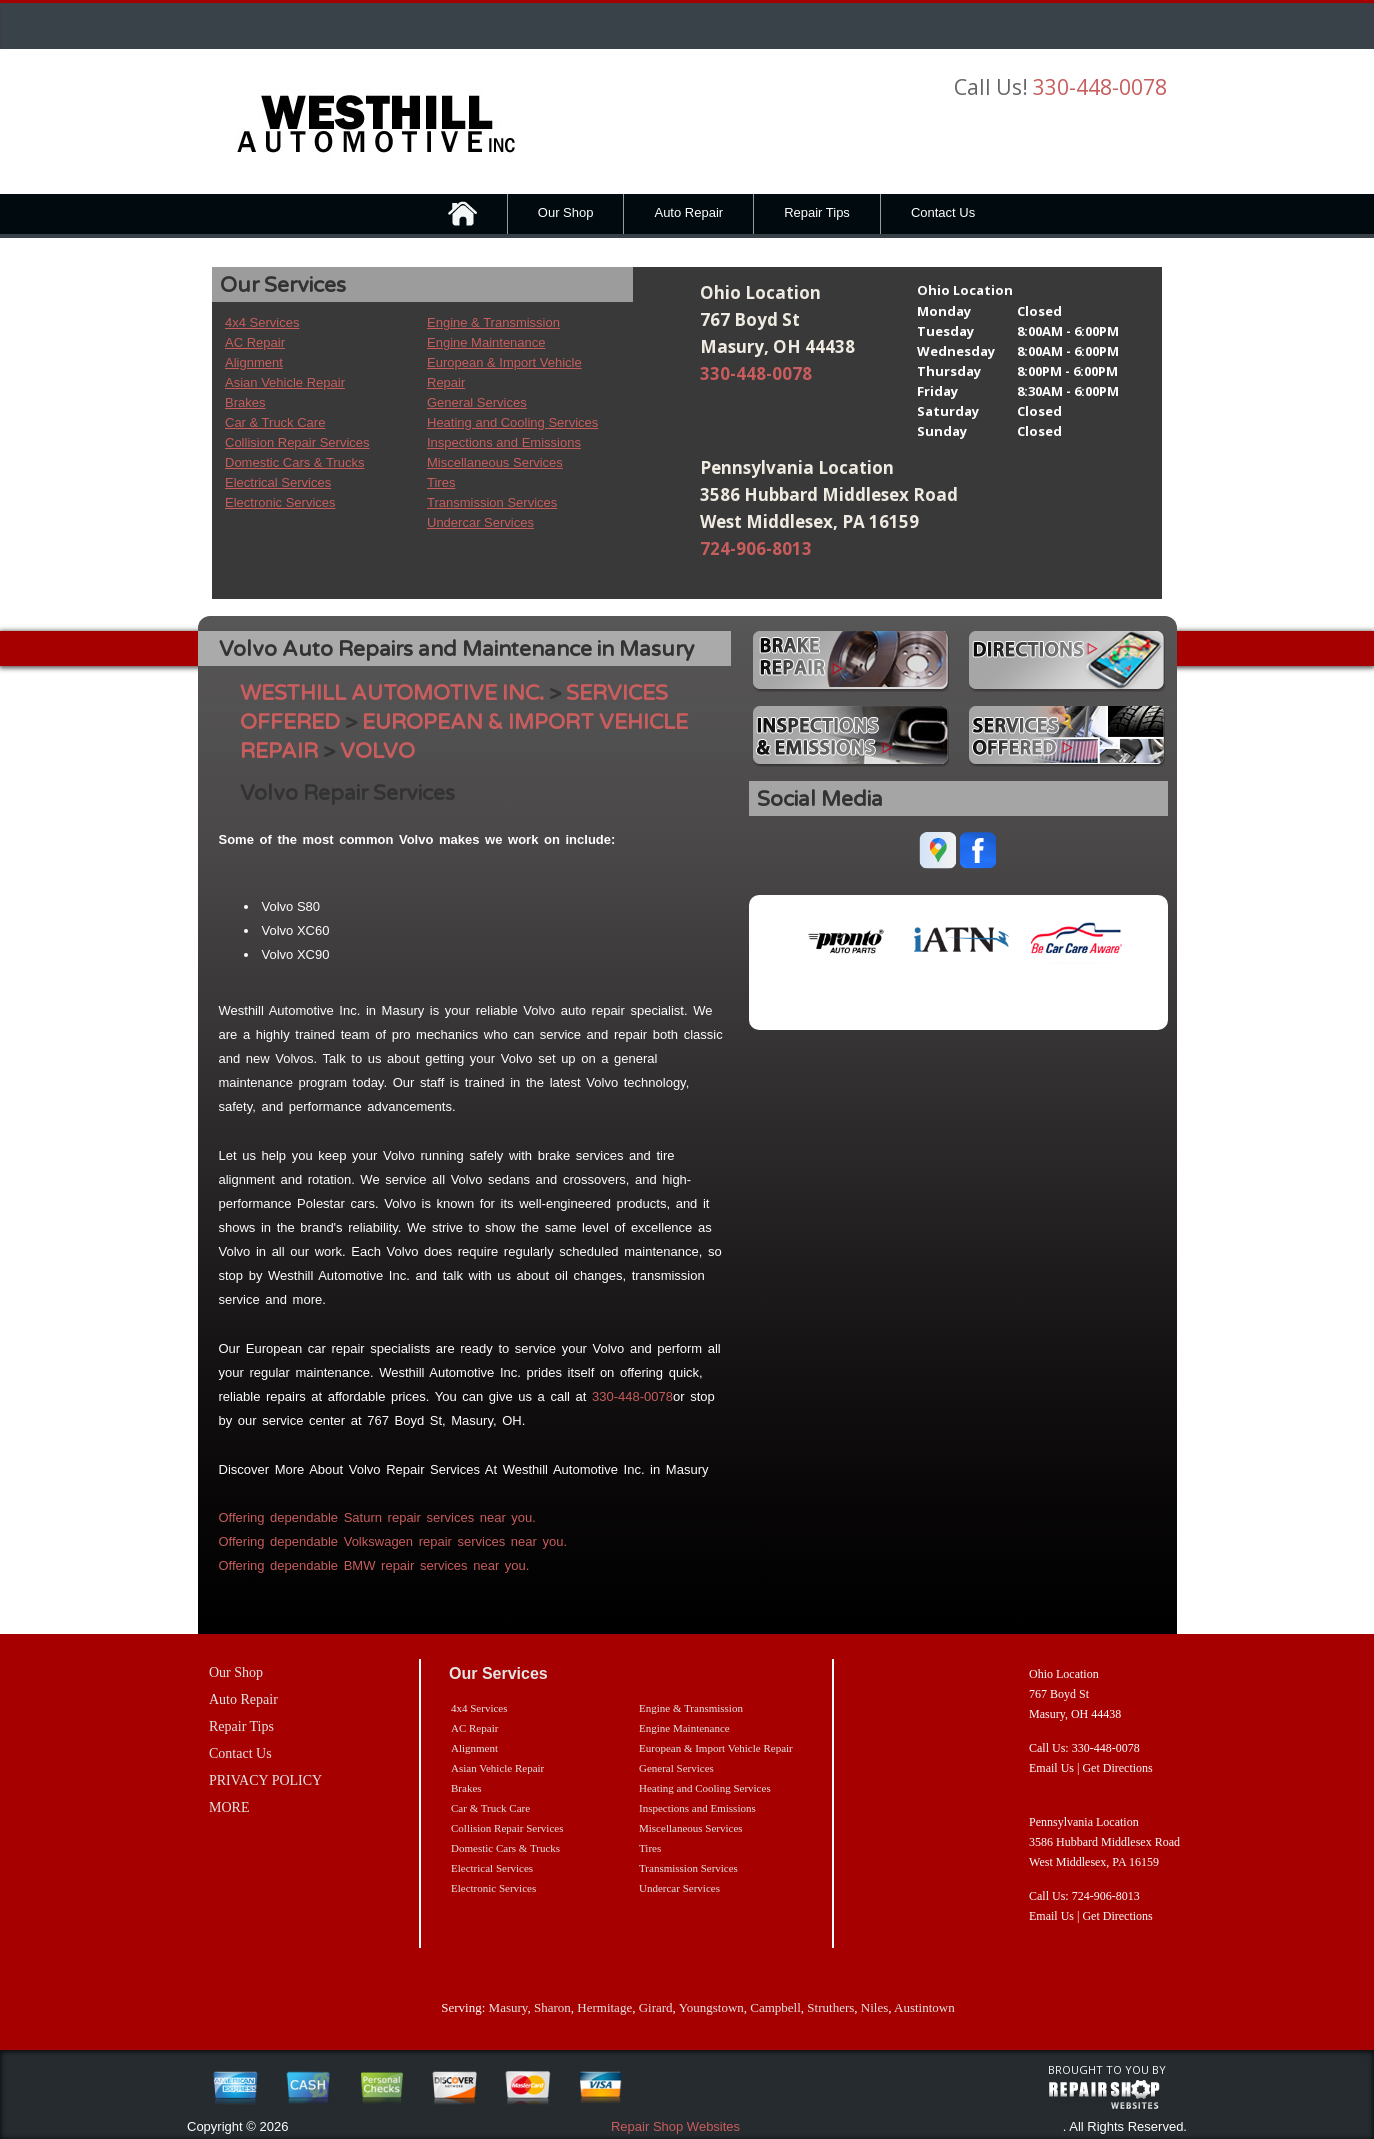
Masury (508, 2007)
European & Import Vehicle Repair (716, 1748)
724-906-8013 (756, 548)
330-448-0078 (1100, 87)
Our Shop (566, 212)
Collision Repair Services (297, 442)
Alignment (254, 362)
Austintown (924, 2007)
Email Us (1051, 1768)
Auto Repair (688, 212)
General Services (477, 402)
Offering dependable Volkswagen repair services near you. (393, 1541)
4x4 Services (262, 322)
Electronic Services (280, 502)
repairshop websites (1104, 2095)
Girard (656, 2007)
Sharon (552, 2007)
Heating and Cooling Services (512, 422)
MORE (229, 1807)
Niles (874, 2007)
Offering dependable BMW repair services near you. (374, 1565)
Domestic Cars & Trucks (294, 462)
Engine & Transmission (493, 322)
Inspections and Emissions (504, 442)
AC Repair (255, 342)
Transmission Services (492, 502)
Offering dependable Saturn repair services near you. (377, 1517)
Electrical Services (278, 482)
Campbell (775, 2007)
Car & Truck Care (275, 422)
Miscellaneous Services (495, 462)
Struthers (830, 2007)
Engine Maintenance (486, 342)
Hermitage (604, 2007)
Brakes (245, 402)
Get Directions (1117, 1768)
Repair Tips (817, 212)
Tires (441, 482)
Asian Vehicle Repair (285, 382)
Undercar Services (480, 522)
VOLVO (377, 751)
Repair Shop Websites (675, 2126)
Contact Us (943, 212)
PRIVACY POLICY (265, 1780)
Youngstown (711, 2007)
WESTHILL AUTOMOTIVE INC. (392, 693)
